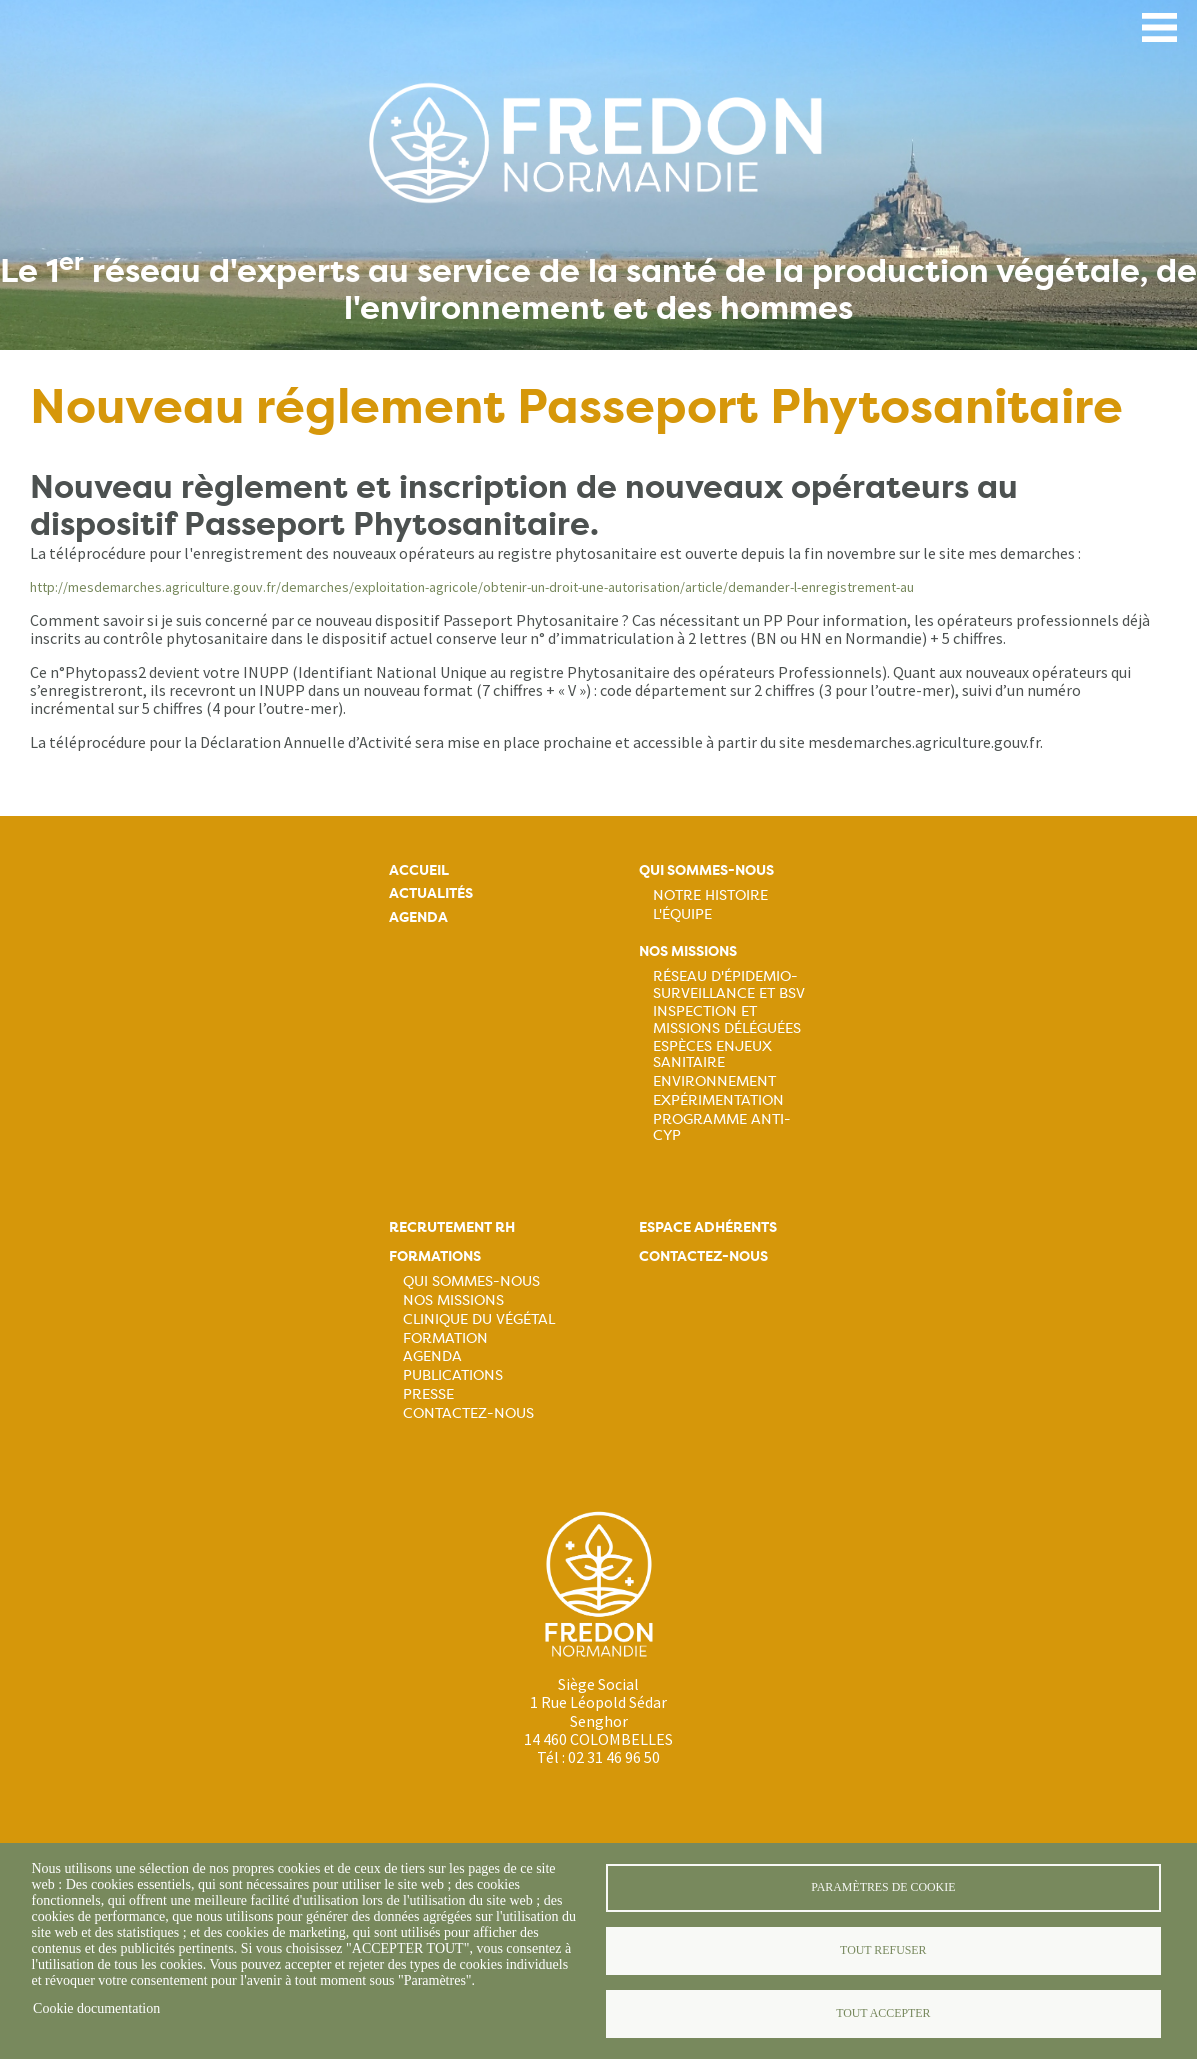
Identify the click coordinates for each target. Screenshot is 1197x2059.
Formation (445, 1338)
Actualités (431, 893)
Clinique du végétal (479, 1319)
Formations (435, 1256)
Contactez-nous (468, 1413)
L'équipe (682, 914)
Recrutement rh (452, 1227)
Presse (428, 1394)
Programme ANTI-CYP (722, 1127)
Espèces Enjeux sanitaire (712, 1054)
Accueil (419, 870)
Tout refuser (883, 1950)
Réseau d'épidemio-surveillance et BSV (729, 984)
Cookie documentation (96, 2008)
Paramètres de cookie (883, 1887)
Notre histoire (710, 895)
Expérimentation (718, 1100)
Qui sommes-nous (706, 870)
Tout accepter (883, 2013)
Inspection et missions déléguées (727, 1019)
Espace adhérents (708, 1227)
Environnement (714, 1081)
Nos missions (688, 951)
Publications (453, 1375)
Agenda (418, 917)
